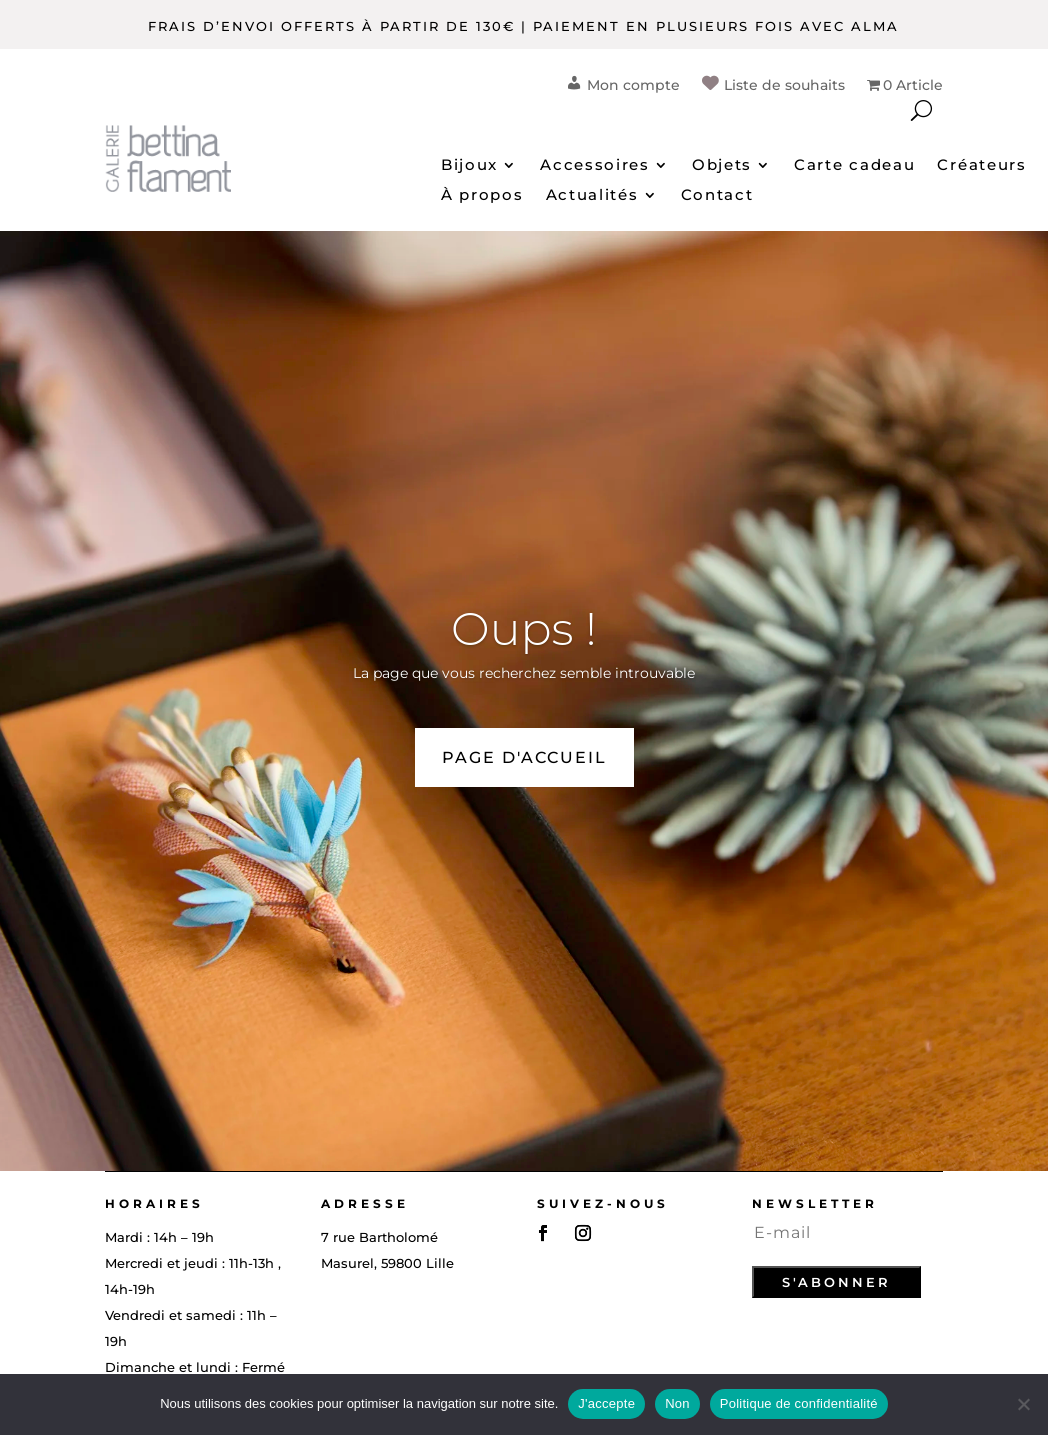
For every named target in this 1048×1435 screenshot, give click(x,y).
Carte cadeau (854, 166)
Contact (717, 196)
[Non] (1023, 1404)
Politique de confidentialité (799, 1403)
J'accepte (606, 1403)
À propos (482, 196)
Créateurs (981, 166)
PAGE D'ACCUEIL (524, 757)
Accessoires (595, 166)
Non (677, 1403)
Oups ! (524, 628)
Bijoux (469, 166)
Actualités (592, 196)
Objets (722, 166)
